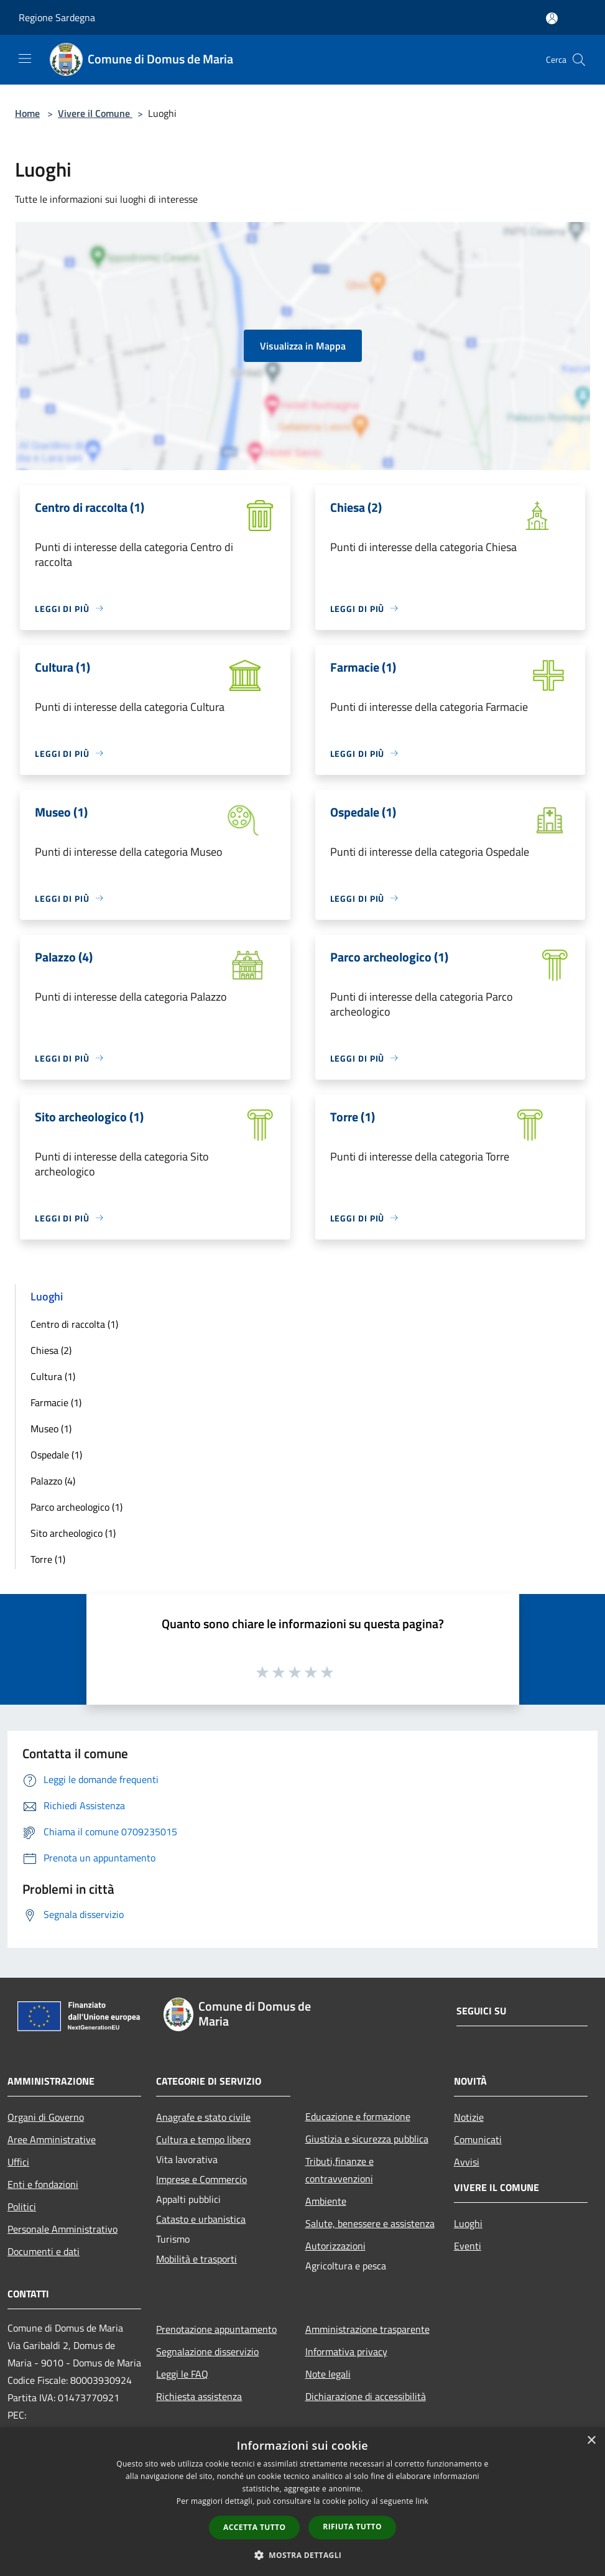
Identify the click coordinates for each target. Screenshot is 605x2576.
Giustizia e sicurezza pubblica (366, 2138)
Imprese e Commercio (201, 2179)
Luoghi (468, 2223)
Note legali (328, 2373)
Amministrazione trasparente (367, 2329)
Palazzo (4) (52, 1480)
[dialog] (302, 2501)
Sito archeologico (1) (73, 1533)
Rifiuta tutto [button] (352, 2526)
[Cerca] (578, 59)
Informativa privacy (346, 2351)
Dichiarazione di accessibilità (365, 2396)
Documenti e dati (43, 2251)
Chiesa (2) (51, 1350)
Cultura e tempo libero (203, 2139)
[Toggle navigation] (24, 58)
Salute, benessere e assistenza (370, 2223)
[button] (303, 2555)
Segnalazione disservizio (207, 2351)
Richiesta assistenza (199, 2396)
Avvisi (466, 2161)
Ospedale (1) (56, 1454)
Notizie (469, 2117)
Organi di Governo (45, 2117)
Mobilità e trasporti (196, 2258)
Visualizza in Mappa (303, 345)
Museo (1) (51, 1428)
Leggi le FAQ (182, 2373)
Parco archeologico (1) (76, 1506)
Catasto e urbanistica (201, 2219)
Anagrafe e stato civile (203, 2117)
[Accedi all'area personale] (552, 18)
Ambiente (325, 2201)
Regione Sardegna (57, 17)
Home (27, 113)
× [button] (591, 2440)
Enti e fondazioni (42, 2184)
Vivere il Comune (95, 113)
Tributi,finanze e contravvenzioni (339, 2170)
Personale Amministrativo (62, 2229)
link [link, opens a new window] (421, 2501)
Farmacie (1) (55, 1402)
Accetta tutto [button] (254, 2527)
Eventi (467, 2245)
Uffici (18, 2161)
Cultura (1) (52, 1376)
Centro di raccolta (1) (74, 1324)
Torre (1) (47, 1559)
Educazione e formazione (357, 2116)
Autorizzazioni (335, 2245)
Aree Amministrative (51, 2139)
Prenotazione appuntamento (216, 2329)
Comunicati (478, 2139)
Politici (21, 2206)
